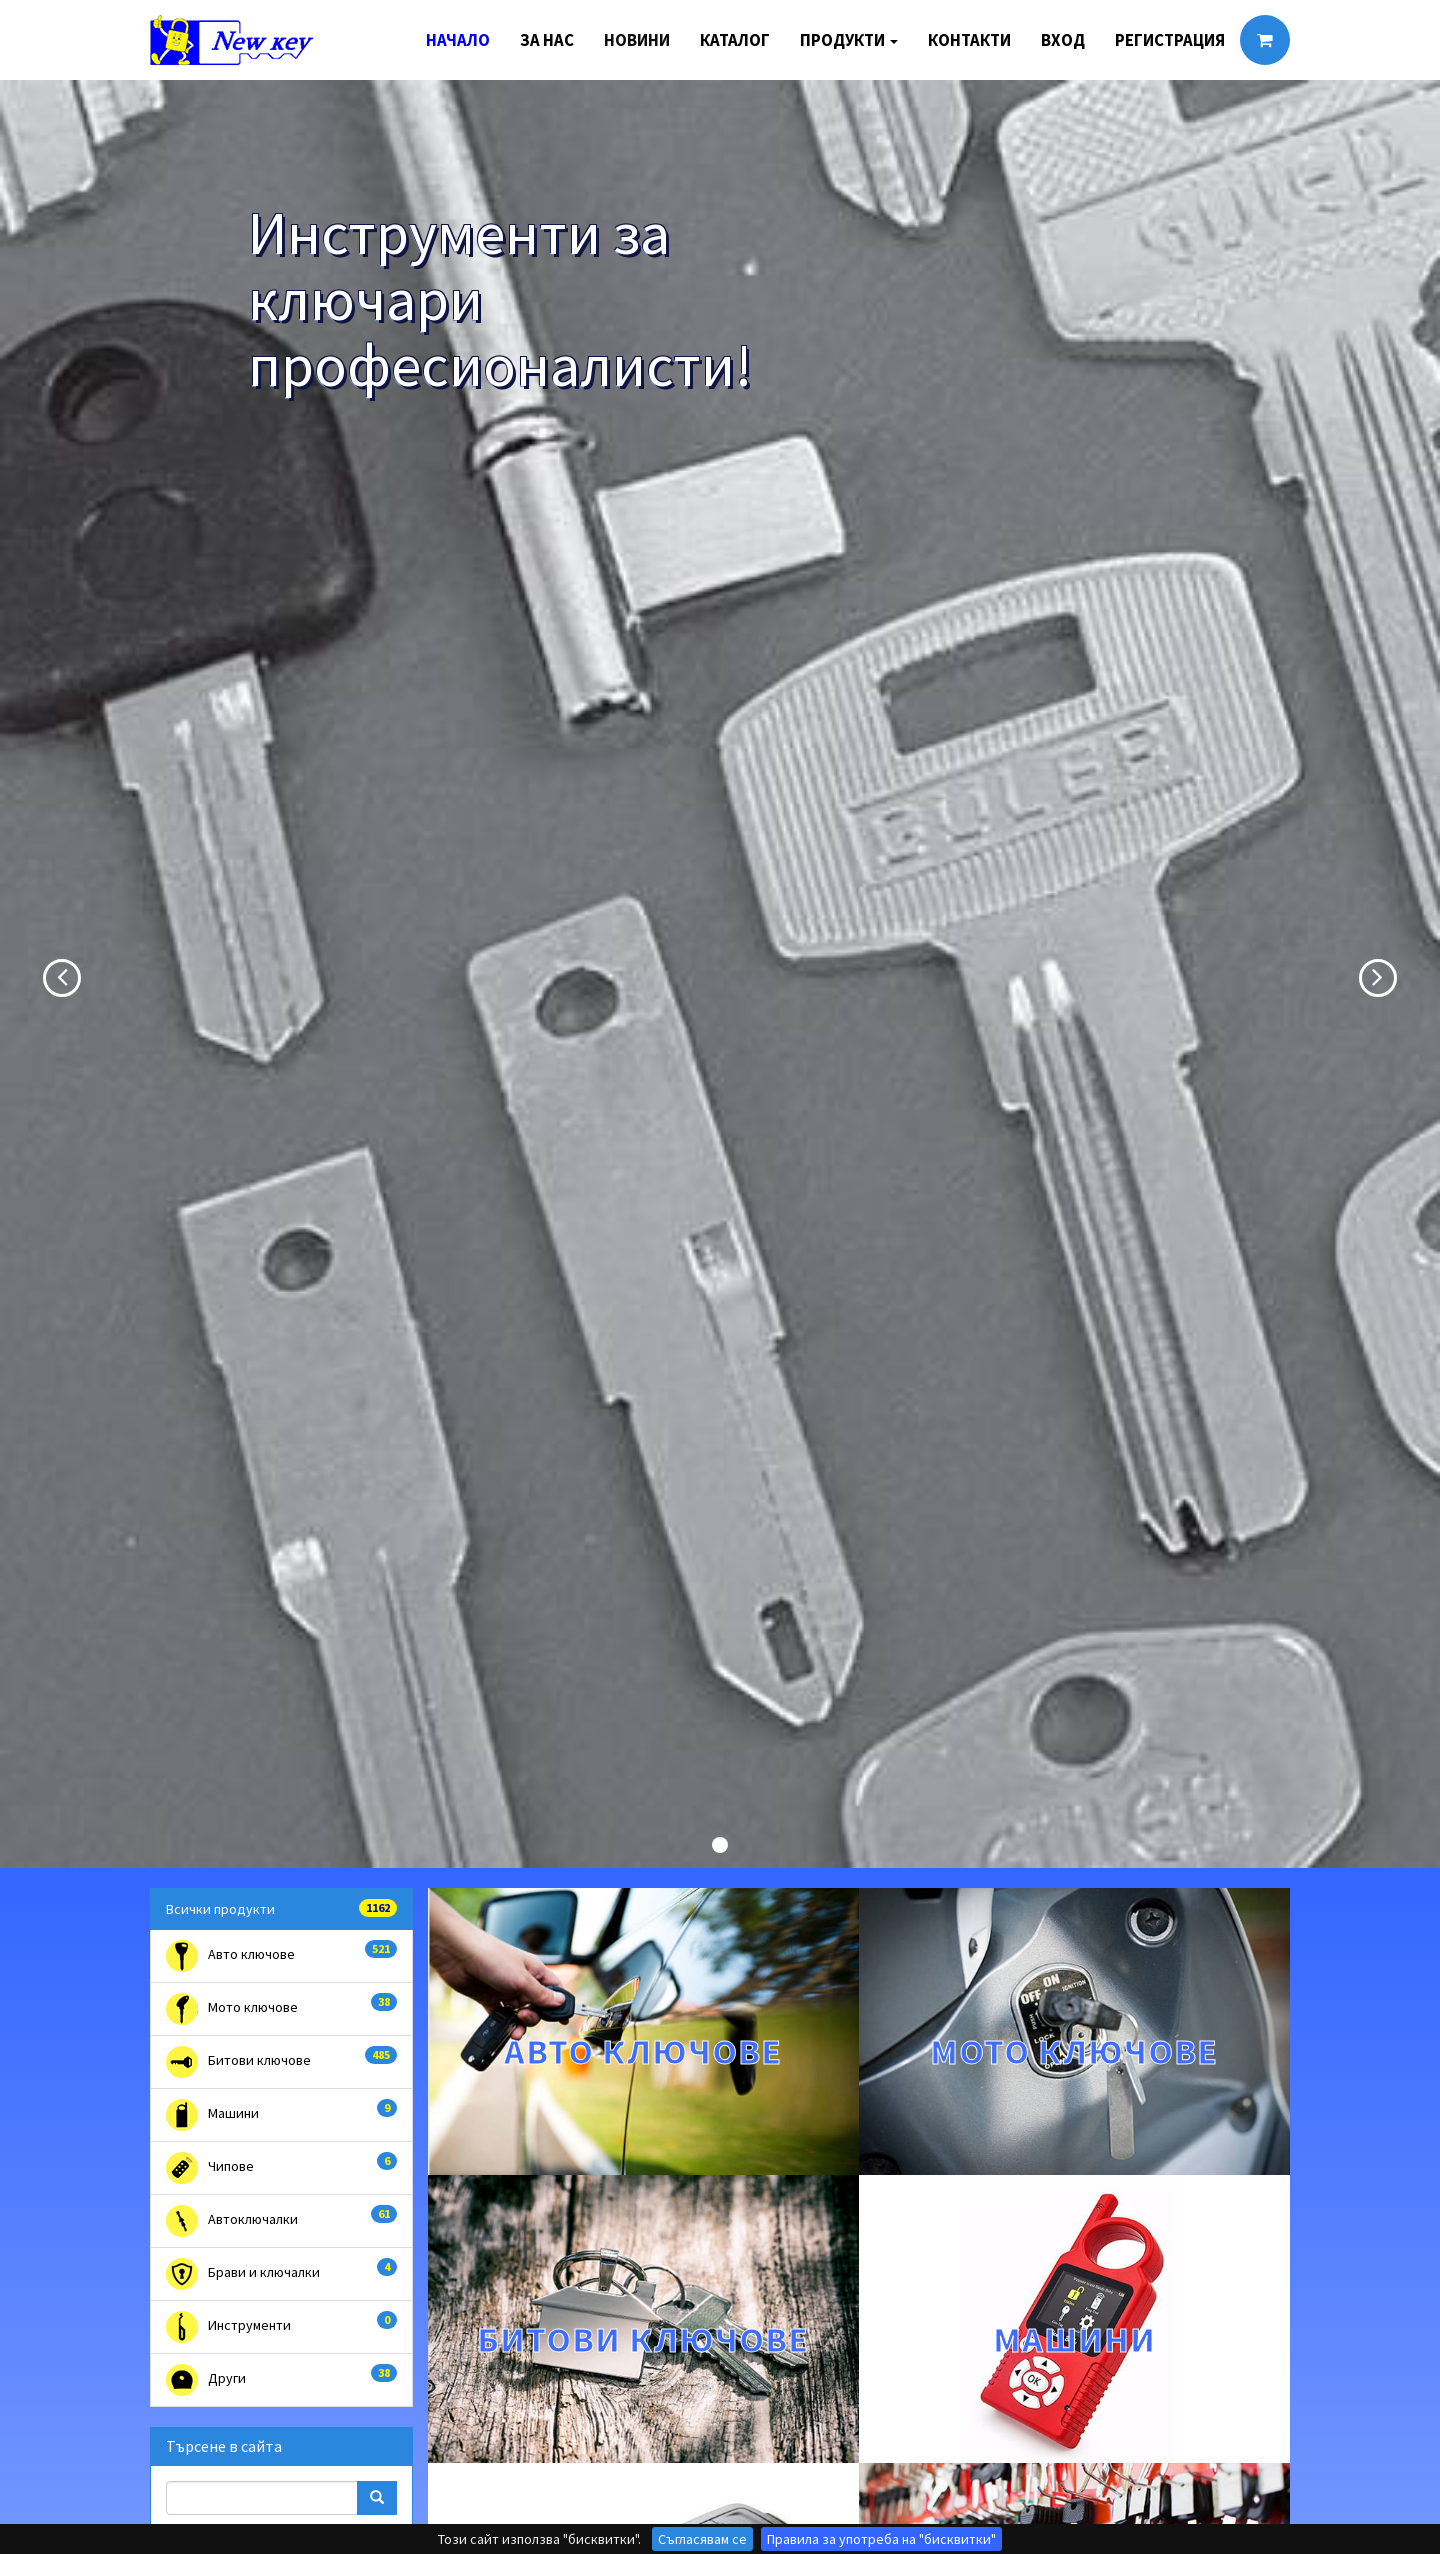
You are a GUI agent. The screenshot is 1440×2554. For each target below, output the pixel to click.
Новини (637, 40)
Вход (1063, 40)
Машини (281, 2115)
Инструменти (281, 2327)
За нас (547, 40)
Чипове (281, 2168)
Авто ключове (281, 1956)
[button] (43, 974)
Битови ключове (281, 2062)
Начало (458, 40)
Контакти (969, 40)
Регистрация (1170, 40)
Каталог (735, 40)
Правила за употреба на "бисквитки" (881, 2539)
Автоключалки (281, 2221)
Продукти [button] (849, 40)
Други (281, 2380)
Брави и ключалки (281, 2274)
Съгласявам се (702, 2539)
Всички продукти (281, 1908)
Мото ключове (281, 2009)
